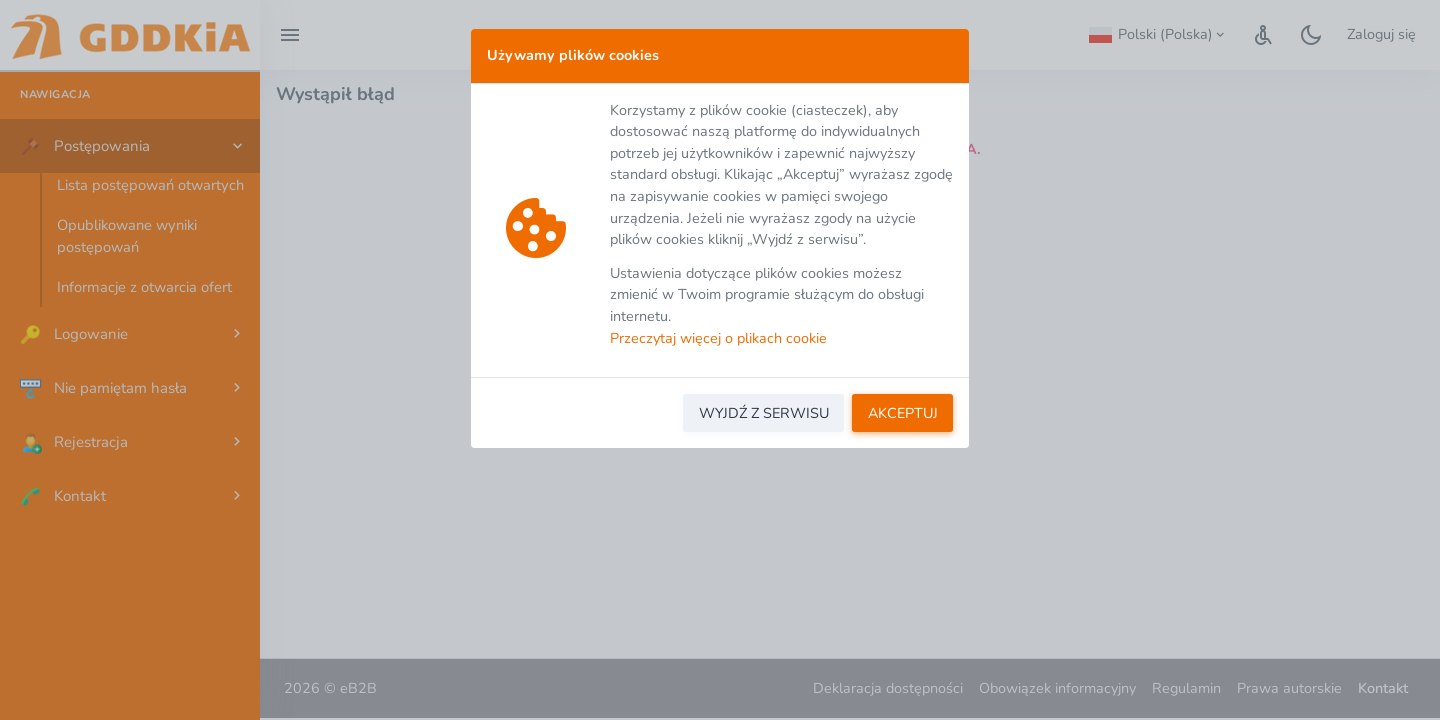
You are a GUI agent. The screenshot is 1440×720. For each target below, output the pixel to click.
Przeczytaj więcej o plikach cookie (718, 338)
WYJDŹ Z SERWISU (764, 413)
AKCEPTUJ (903, 413)
